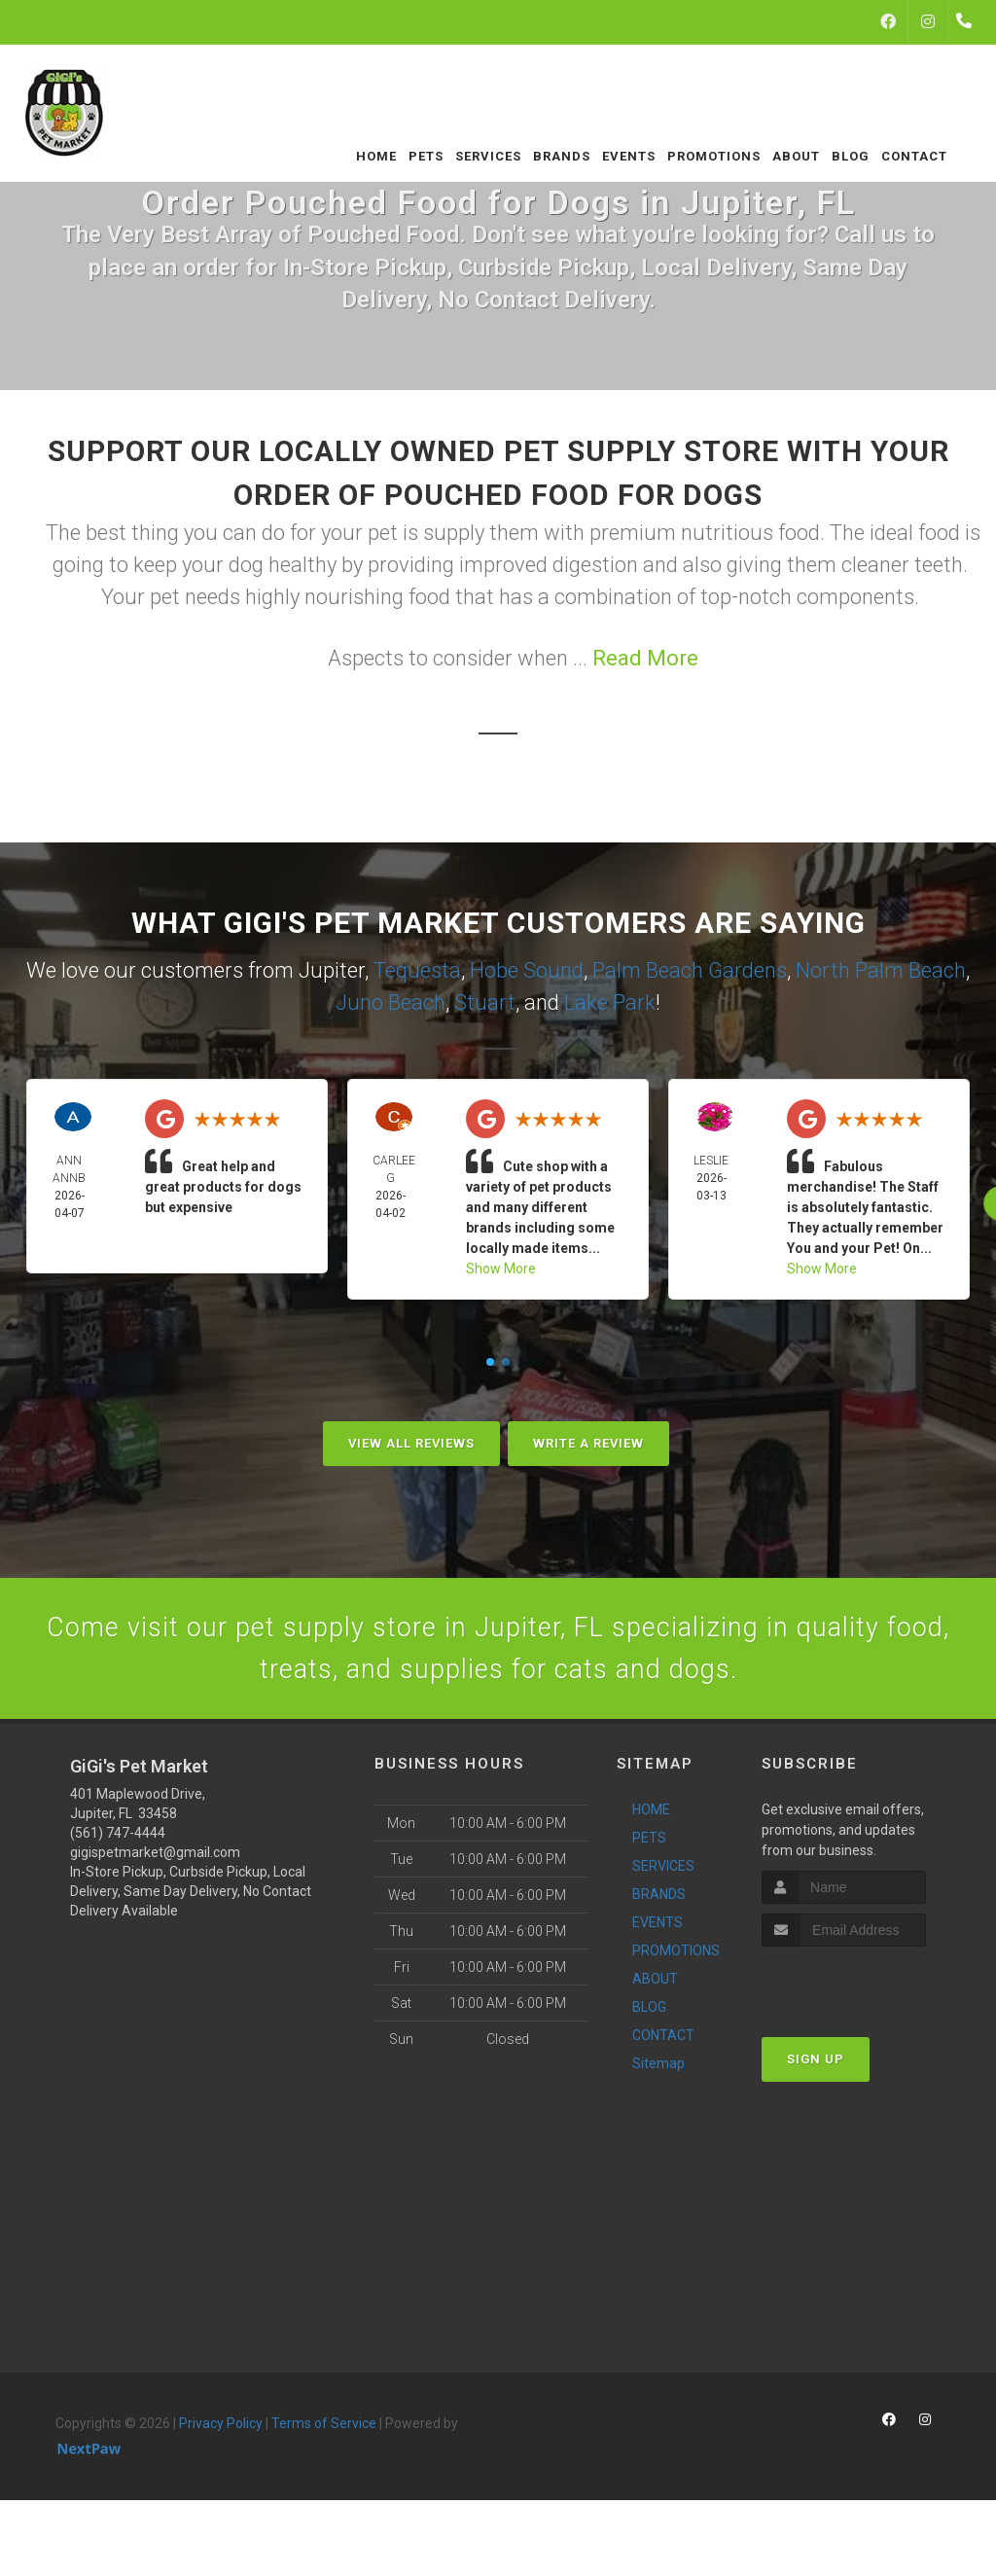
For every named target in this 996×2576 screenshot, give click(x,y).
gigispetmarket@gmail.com (155, 1863)
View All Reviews (411, 1443)
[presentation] (865, 1993)
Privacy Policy (221, 2434)
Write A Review (588, 1443)
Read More (645, 658)
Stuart (485, 1002)
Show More (501, 1268)
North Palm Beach (881, 970)
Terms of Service (323, 2434)
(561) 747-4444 (117, 1843)
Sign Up (815, 2068)
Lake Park (610, 1002)
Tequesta (417, 970)
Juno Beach (390, 1002)
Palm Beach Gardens (689, 970)
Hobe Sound (527, 970)
